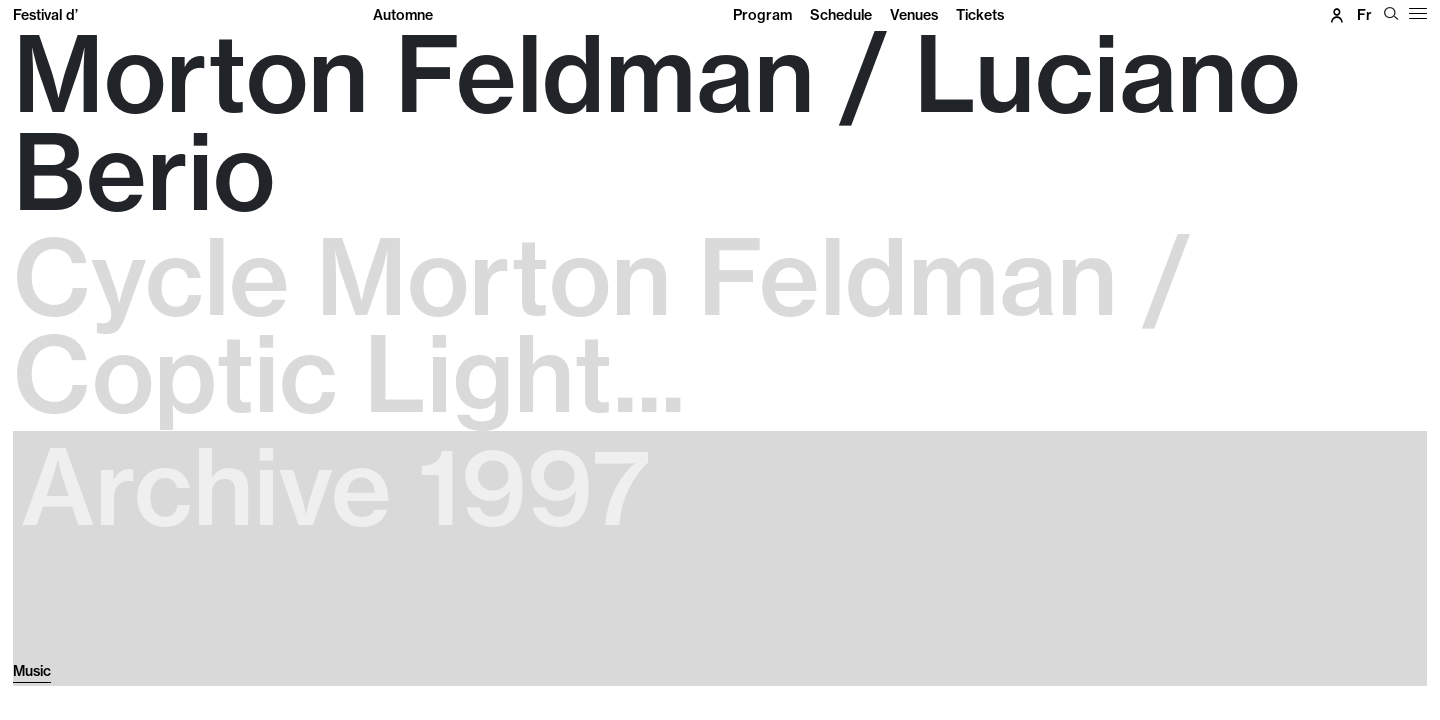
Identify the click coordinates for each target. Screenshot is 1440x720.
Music (32, 671)
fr (1364, 15)
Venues (914, 15)
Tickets (980, 15)
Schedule (841, 15)
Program (762, 15)
